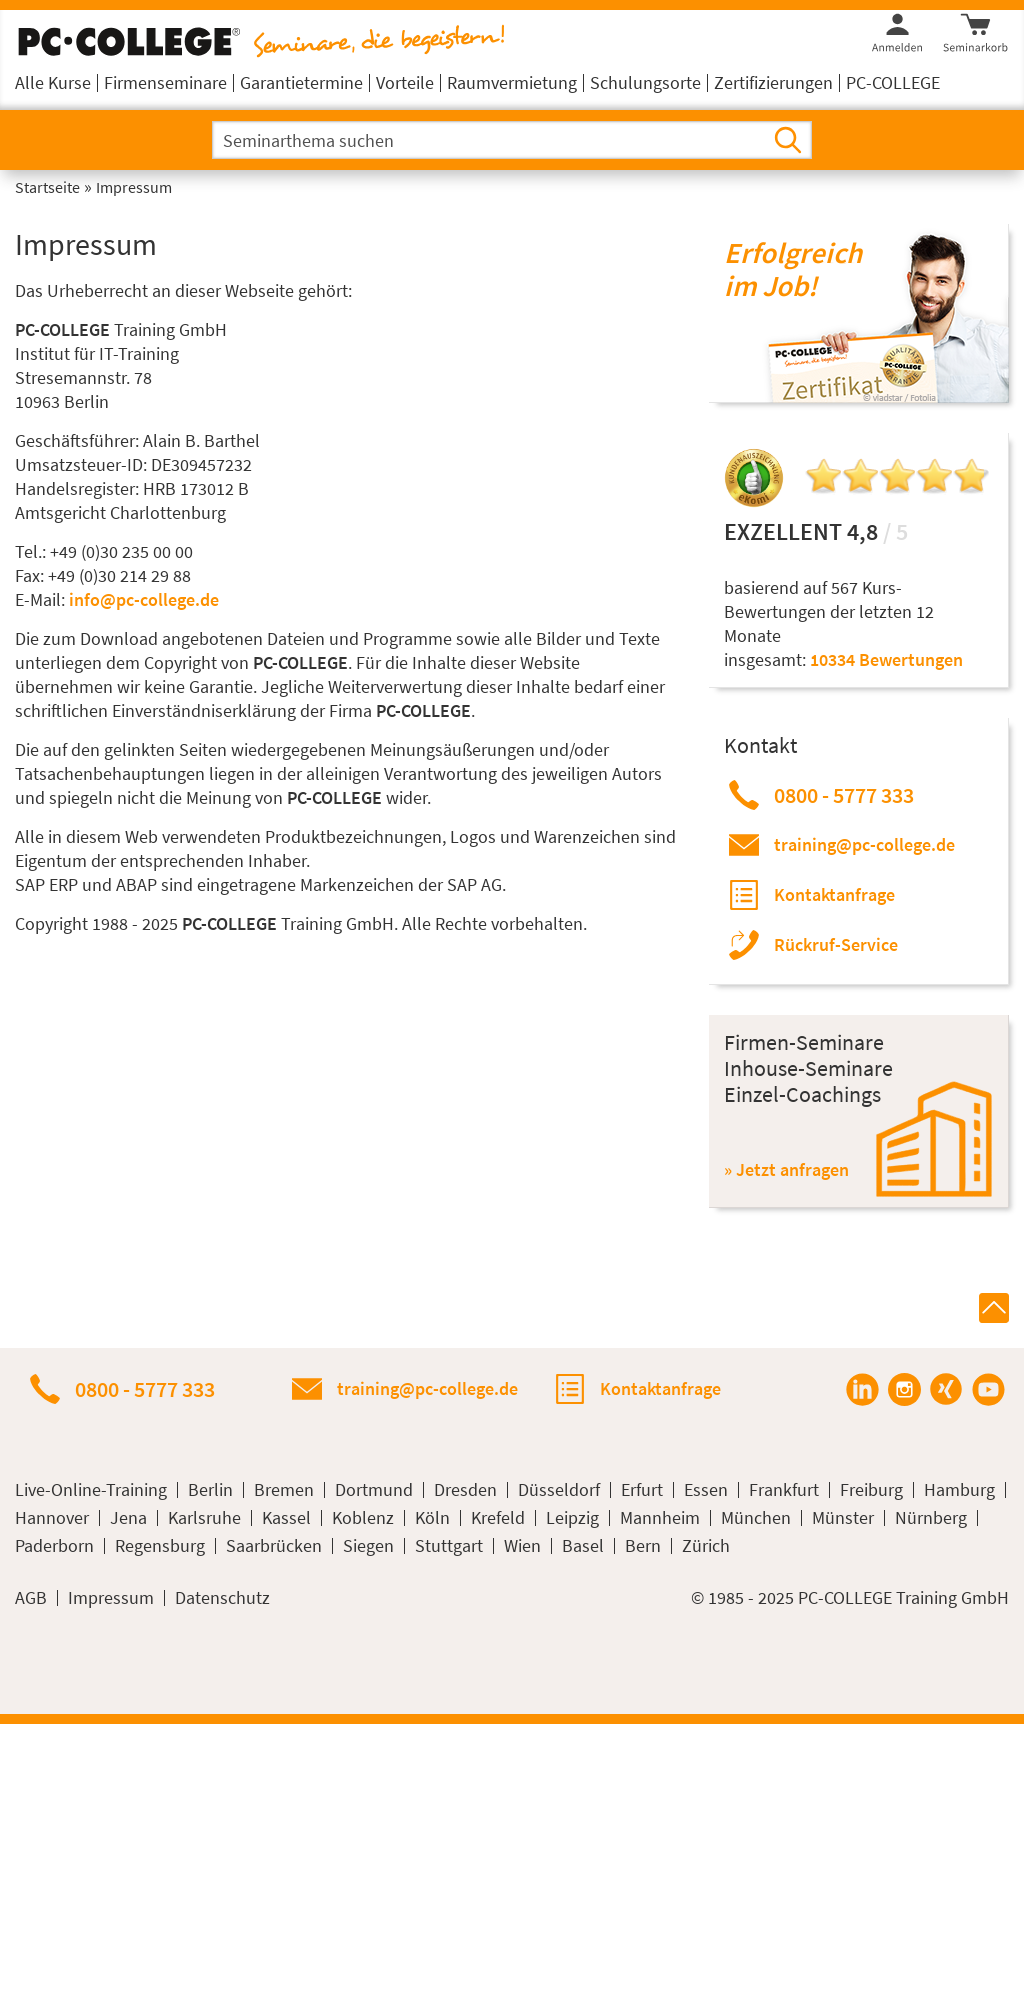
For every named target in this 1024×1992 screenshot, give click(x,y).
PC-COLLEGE (893, 82)
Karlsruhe (204, 1518)
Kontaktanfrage (834, 894)
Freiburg (871, 1490)
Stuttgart (449, 1546)
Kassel (286, 1518)
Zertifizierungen (773, 82)
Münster (843, 1518)
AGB (31, 1598)
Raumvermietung (512, 82)
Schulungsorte (645, 82)
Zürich (706, 1546)
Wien (522, 1546)
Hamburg (959, 1490)
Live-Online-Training (91, 1490)
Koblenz (363, 1518)
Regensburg (160, 1546)
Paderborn (54, 1546)
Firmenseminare (165, 82)
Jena (128, 1518)
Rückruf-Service (836, 944)
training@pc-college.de (864, 844)
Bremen (284, 1490)
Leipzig (572, 1518)
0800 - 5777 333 (844, 795)
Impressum (111, 1598)
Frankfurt (784, 1490)
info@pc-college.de (144, 599)
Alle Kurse (53, 82)
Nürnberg (931, 1518)
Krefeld (498, 1518)
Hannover (52, 1518)
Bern (643, 1546)
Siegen (368, 1546)
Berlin (210, 1490)
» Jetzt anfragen (786, 1169)
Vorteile (405, 82)
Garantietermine (301, 82)
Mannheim (660, 1518)
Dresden (465, 1490)
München (756, 1518)
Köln (432, 1518)
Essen (706, 1490)
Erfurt (642, 1490)
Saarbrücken (274, 1546)
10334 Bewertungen (886, 659)
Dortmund (374, 1490)
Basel (583, 1546)
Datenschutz (222, 1598)
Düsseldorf (559, 1490)
